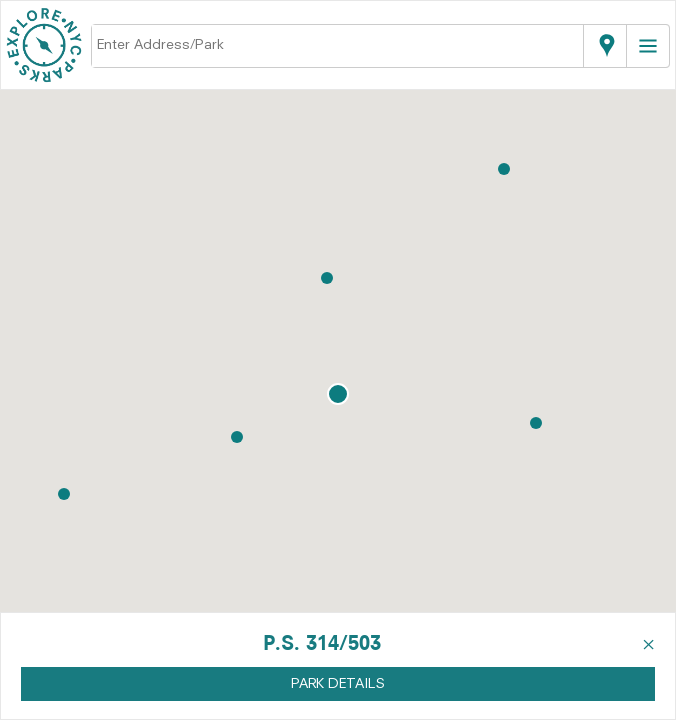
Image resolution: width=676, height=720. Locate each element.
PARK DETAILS (338, 684)
